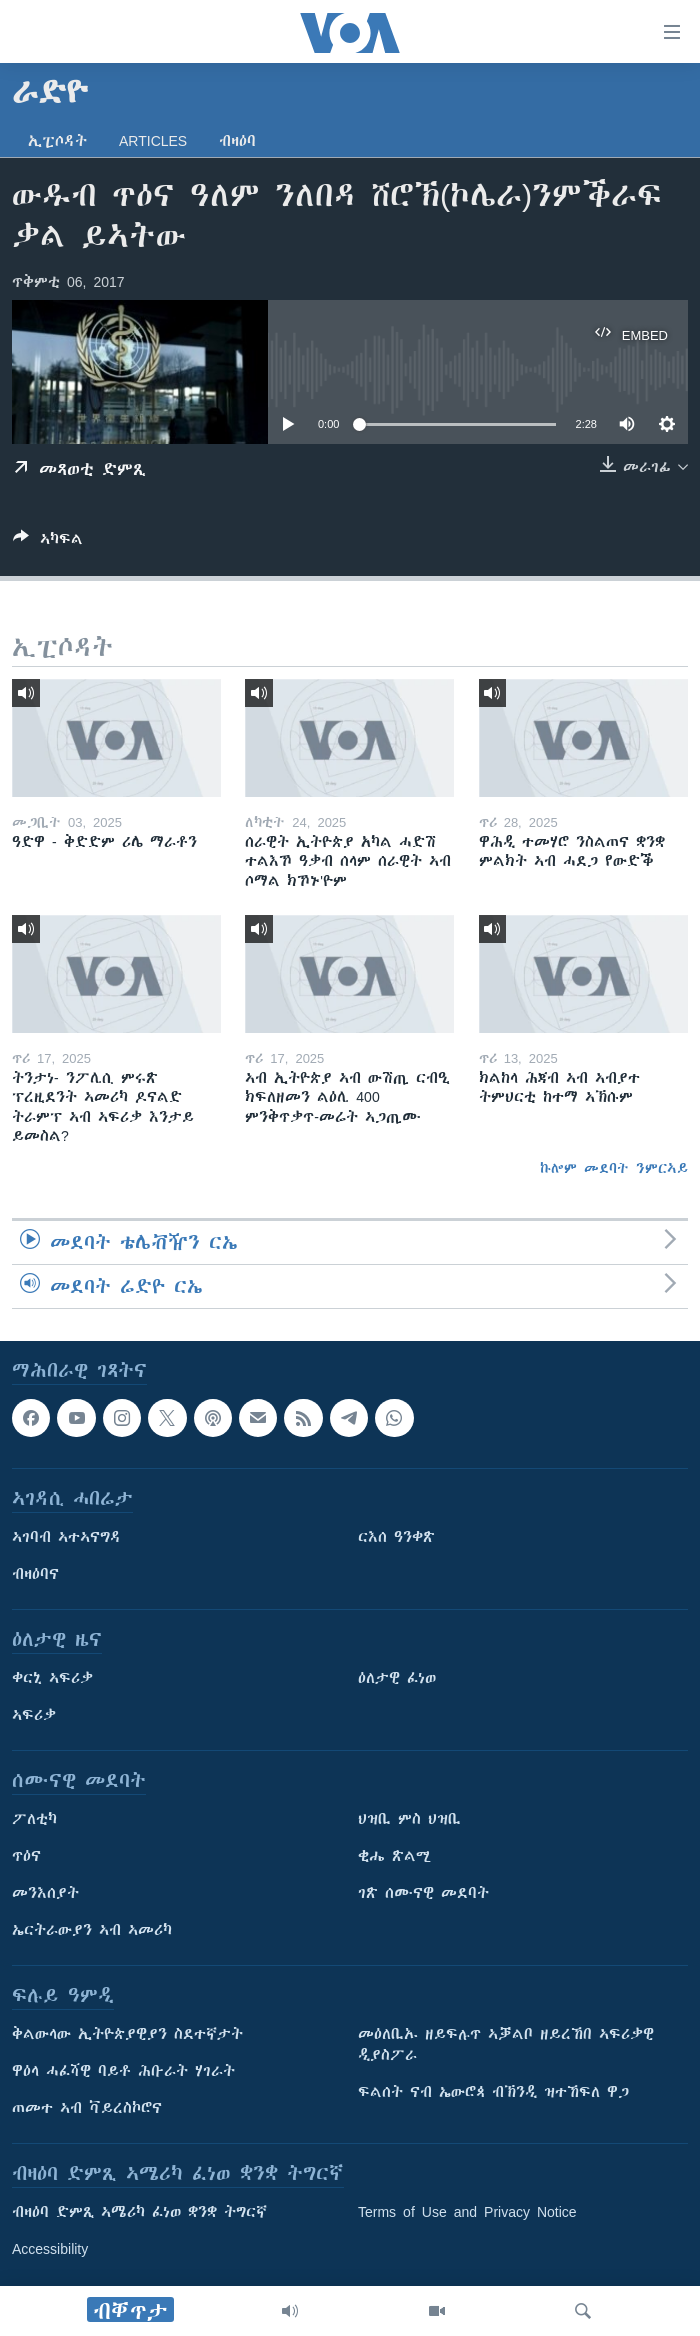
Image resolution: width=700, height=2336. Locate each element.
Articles (153, 141)
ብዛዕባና (35, 1575)
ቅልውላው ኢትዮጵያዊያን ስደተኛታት (127, 2035)
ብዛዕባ (237, 141)
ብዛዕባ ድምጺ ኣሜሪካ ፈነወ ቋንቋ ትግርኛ (139, 2213)
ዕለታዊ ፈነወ (397, 1679)
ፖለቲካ (34, 1820)
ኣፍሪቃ (34, 1716)
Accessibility (50, 2250)
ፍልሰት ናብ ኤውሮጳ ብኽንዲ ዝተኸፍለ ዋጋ (493, 2093)
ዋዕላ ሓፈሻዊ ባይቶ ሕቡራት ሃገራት (123, 2072)
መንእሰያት (45, 1894)
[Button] (48, 542)
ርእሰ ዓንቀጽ (396, 1538)
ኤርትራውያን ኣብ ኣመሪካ (92, 1931)
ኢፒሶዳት (57, 141)
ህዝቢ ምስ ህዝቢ (409, 1820)
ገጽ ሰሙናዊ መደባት (423, 1894)
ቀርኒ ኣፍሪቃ (52, 1679)
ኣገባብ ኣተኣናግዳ (66, 1538)
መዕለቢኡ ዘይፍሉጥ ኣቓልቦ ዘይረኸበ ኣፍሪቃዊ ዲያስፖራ (506, 2045)
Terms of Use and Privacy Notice (467, 2213)
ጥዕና (26, 1857)
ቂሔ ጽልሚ (394, 1857)
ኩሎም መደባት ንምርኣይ (614, 1168)
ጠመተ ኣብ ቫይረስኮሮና (87, 2109)
